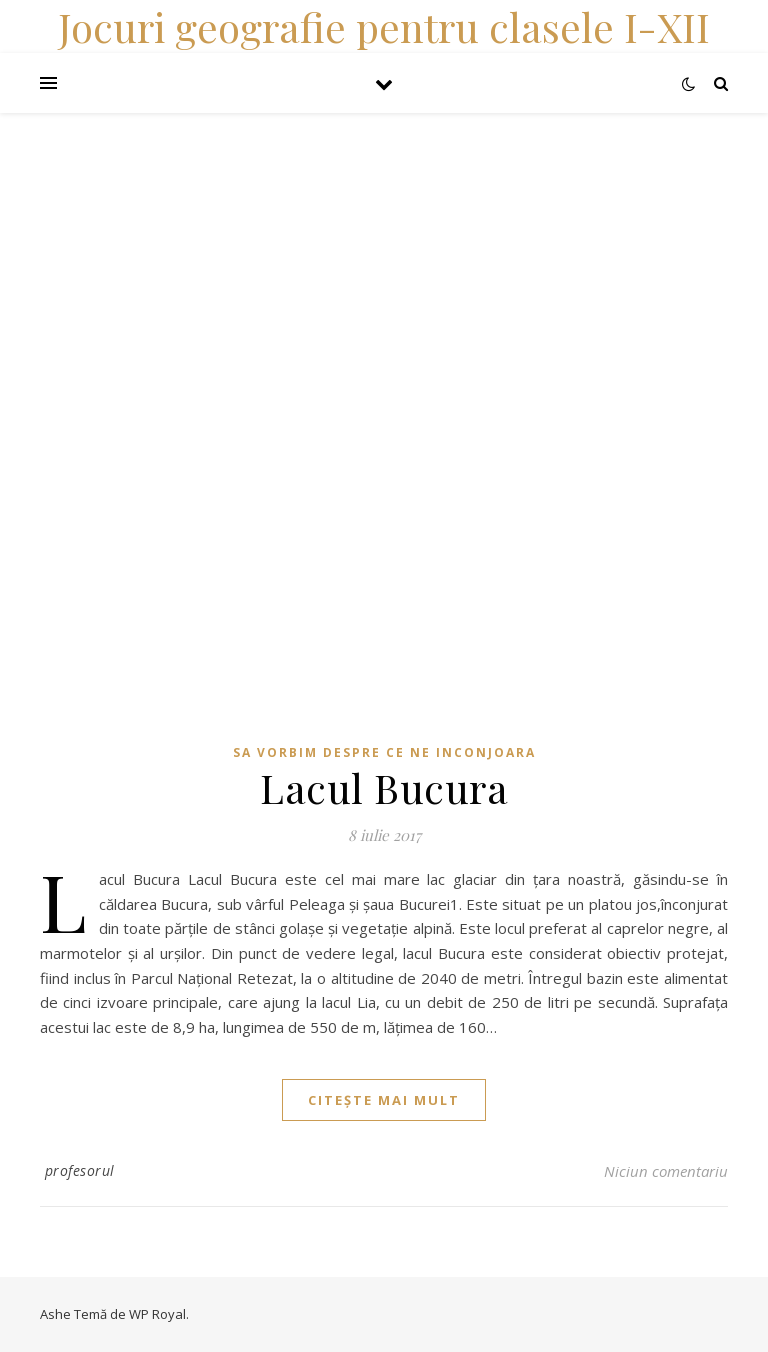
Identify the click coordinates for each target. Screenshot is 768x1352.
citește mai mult (384, 1100)
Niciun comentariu (666, 1171)
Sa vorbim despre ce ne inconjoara (384, 752)
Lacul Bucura (384, 787)
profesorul (80, 1170)
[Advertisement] (384, 253)
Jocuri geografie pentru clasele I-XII (384, 26)
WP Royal (157, 1314)
